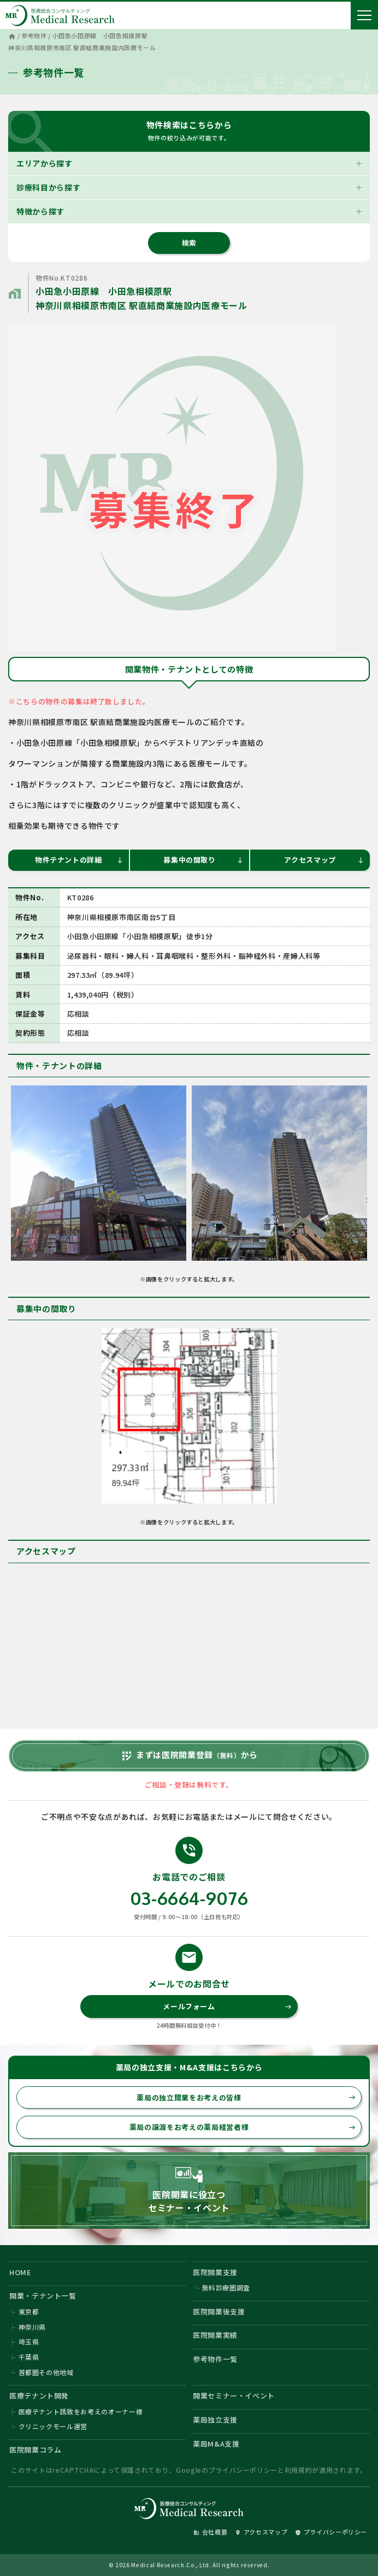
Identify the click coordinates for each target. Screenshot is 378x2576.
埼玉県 (29, 2341)
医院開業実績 (215, 2335)
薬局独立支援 (215, 2419)
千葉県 (29, 2356)
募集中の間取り (203, 859)
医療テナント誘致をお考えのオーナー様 (81, 2411)
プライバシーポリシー (243, 2469)
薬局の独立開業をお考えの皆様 (246, 2097)
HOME (20, 2272)
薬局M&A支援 (216, 2443)
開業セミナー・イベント (234, 2395)
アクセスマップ (324, 859)
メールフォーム (227, 2006)
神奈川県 (32, 2326)
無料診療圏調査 (226, 2287)
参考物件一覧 (215, 2359)
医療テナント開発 (39, 2395)
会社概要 (210, 2531)
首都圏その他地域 (46, 2372)
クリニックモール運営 (53, 2426)
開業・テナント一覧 (42, 2295)
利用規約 (298, 2469)
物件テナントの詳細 (79, 859)
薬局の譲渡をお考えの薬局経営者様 (242, 2127)
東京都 (29, 2311)
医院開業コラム (35, 2449)
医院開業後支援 (219, 2311)
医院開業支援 (215, 2272)
